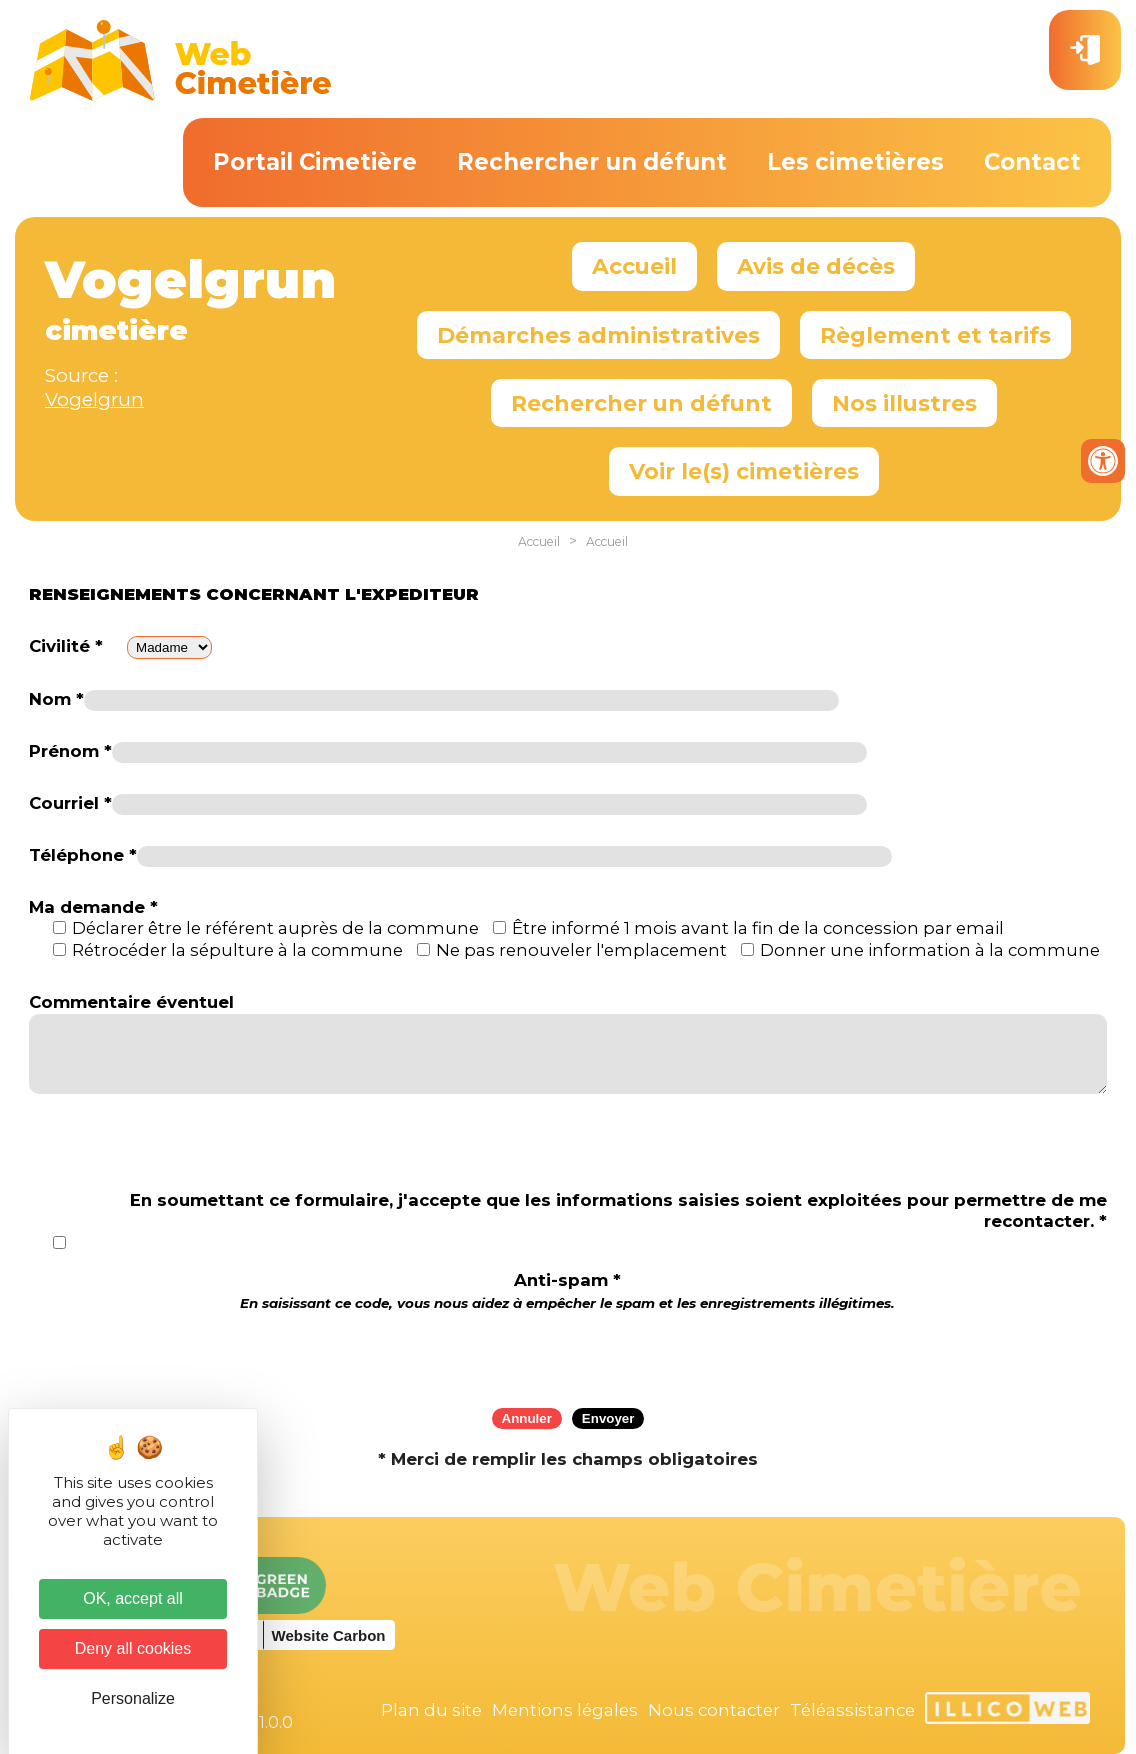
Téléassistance (852, 1710)
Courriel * (70, 803)
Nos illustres (904, 403)
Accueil (634, 266)
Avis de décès (816, 266)
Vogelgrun (94, 399)
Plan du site (431, 1710)
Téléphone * (83, 855)
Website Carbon (329, 1635)
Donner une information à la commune (930, 950)
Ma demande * (93, 907)
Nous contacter (714, 1710)
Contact (1032, 162)
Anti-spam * (567, 1290)
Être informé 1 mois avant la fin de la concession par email (758, 928)
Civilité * (66, 646)
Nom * (56, 699)
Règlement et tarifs (935, 335)
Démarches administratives (598, 335)
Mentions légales (565, 1710)
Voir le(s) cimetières (744, 471)
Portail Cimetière (315, 162)
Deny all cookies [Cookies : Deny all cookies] (133, 1648)
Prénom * (70, 751)
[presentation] (568, 1353)
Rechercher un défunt (592, 162)
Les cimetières (855, 162)
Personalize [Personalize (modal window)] (133, 1698)
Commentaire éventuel (131, 1002)
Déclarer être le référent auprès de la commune (275, 928)
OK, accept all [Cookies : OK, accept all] (133, 1598)
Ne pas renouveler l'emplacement (581, 950)
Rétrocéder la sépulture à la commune (237, 950)
